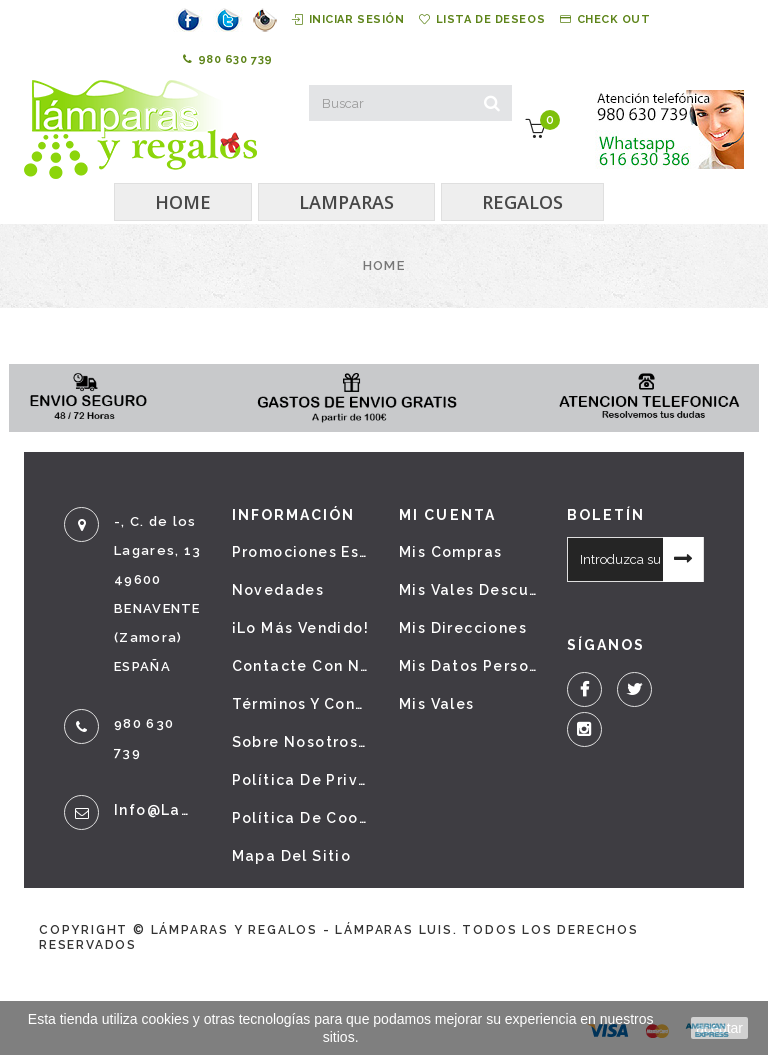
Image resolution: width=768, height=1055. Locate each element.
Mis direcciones (463, 628)
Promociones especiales (301, 552)
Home (384, 265)
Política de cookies (301, 818)
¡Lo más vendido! (300, 628)
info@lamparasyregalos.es (158, 810)
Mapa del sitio (292, 856)
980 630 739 (228, 60)
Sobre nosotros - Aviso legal (301, 742)
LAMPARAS (346, 202)
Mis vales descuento (468, 590)
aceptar (719, 1028)
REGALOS (522, 202)
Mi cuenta (447, 515)
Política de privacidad (301, 780)
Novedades (278, 590)
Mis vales (437, 704)
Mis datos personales (468, 666)
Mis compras (450, 552)
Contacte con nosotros (301, 666)
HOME (183, 202)
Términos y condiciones (301, 704)
